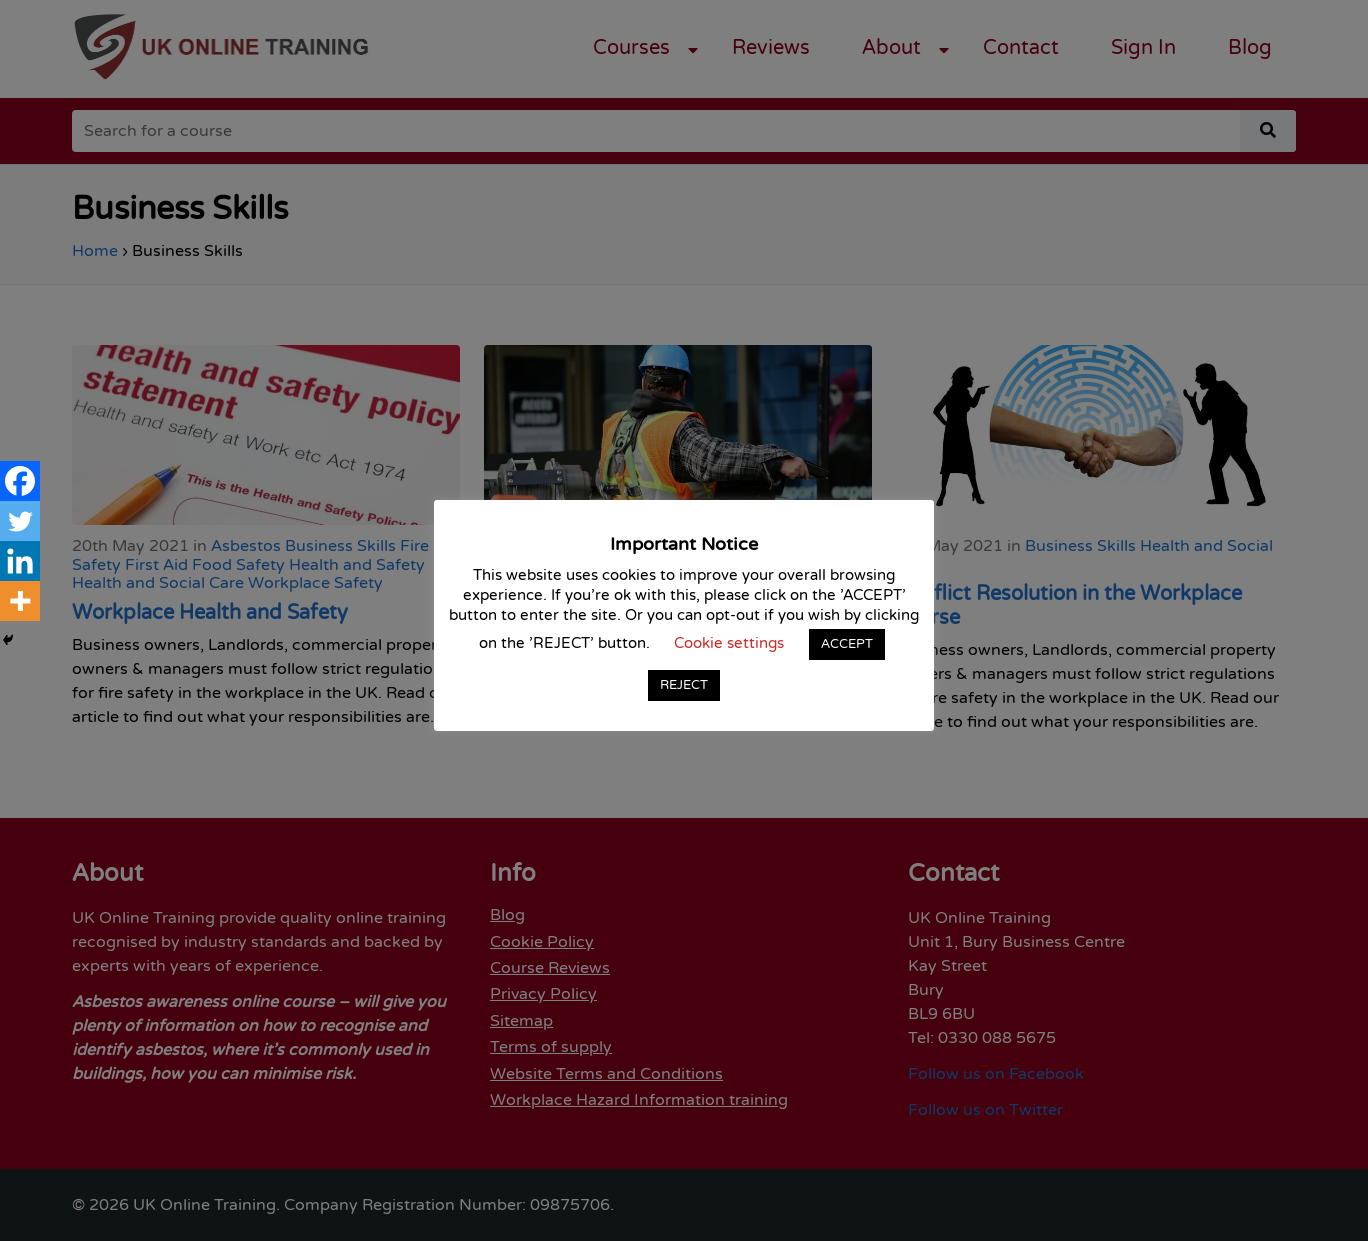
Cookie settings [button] (729, 643)
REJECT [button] (684, 685)
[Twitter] (20, 521)
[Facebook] (20, 481)
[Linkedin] (20, 561)
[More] (20, 601)
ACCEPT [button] (847, 644)
